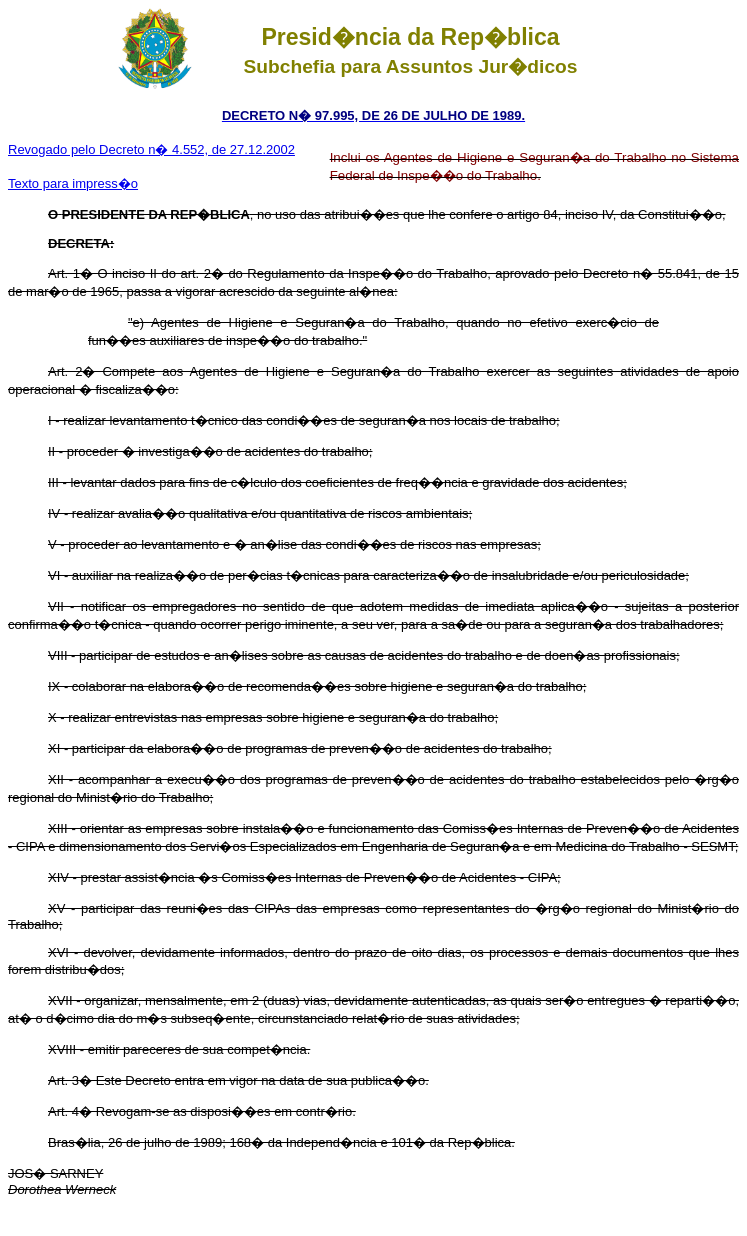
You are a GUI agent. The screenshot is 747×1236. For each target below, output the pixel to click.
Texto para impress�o (73, 183)
